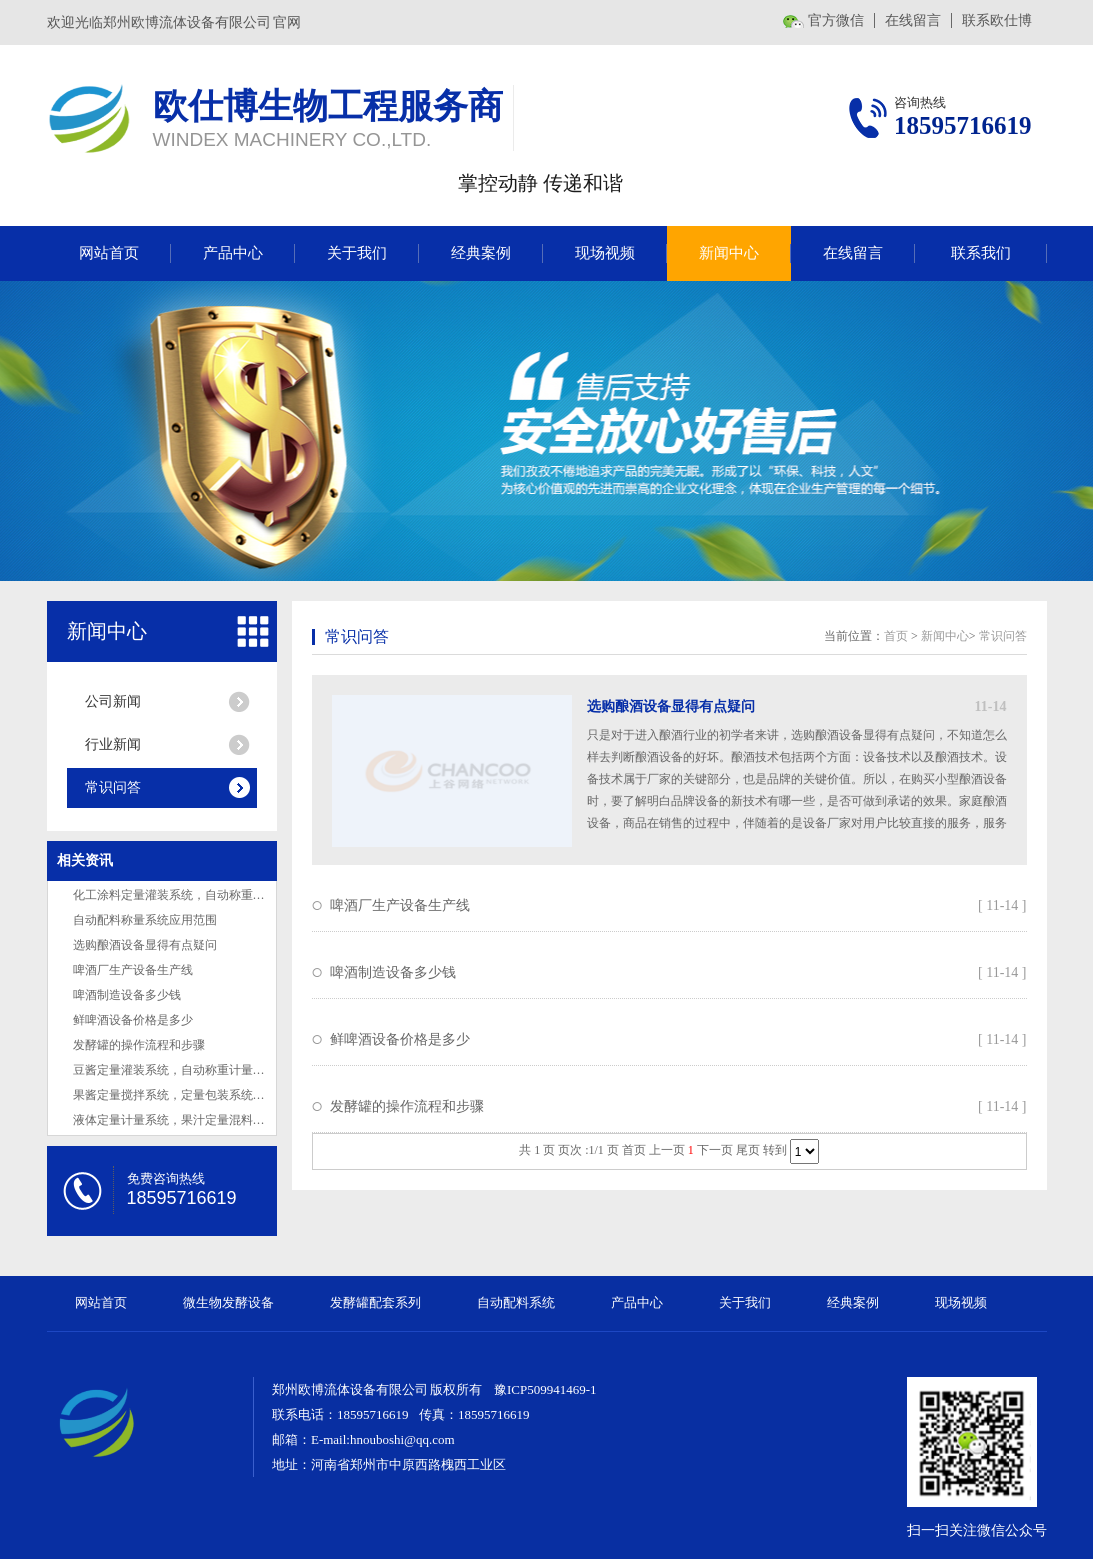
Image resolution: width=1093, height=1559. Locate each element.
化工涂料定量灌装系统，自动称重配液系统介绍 (199, 895)
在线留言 (913, 20)
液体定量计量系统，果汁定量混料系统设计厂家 (199, 1120)
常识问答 (113, 787)
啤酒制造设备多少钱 (127, 995)
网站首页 (109, 253)
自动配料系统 (516, 1302)
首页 (896, 636)
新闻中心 (729, 253)
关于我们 (357, 253)
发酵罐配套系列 (375, 1302)
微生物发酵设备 (228, 1302)
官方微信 (836, 20)
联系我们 (981, 253)
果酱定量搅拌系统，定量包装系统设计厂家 (187, 1095)
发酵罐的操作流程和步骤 (139, 1045)
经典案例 (481, 253)
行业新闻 (113, 744)
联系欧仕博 (997, 20)
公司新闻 (113, 701)
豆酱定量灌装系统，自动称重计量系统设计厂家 (199, 1070)
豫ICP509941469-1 (545, 1389)
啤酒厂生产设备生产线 (133, 970)
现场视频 (605, 253)
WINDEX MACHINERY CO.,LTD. (292, 139)
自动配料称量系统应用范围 (145, 920)
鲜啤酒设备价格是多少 (133, 1020)
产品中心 (233, 253)
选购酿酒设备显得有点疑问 (145, 945)
